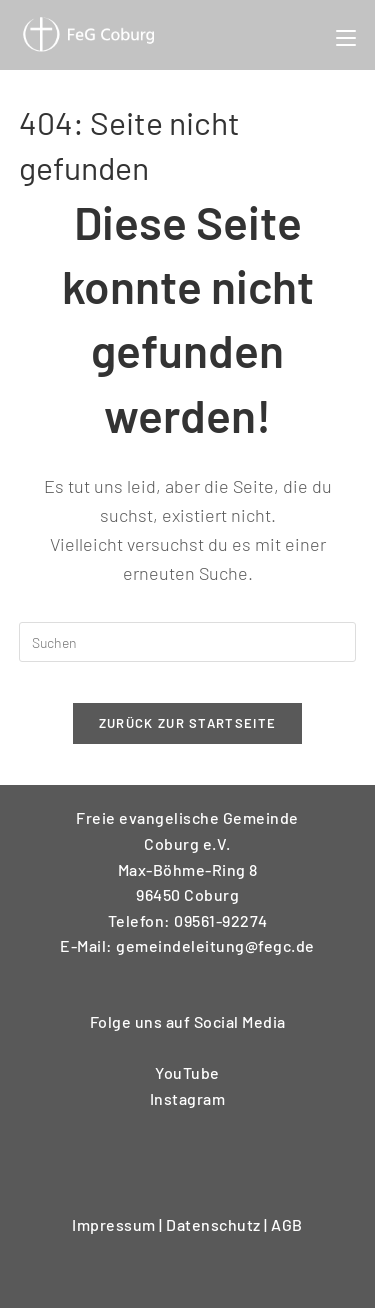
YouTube (187, 1072)
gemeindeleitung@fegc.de (215, 945)
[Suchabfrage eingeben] (188, 642)
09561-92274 (221, 920)
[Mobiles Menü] (346, 35)
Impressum (115, 1224)
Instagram (188, 1098)
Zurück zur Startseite (187, 723)
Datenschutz (215, 1224)
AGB (287, 1224)
